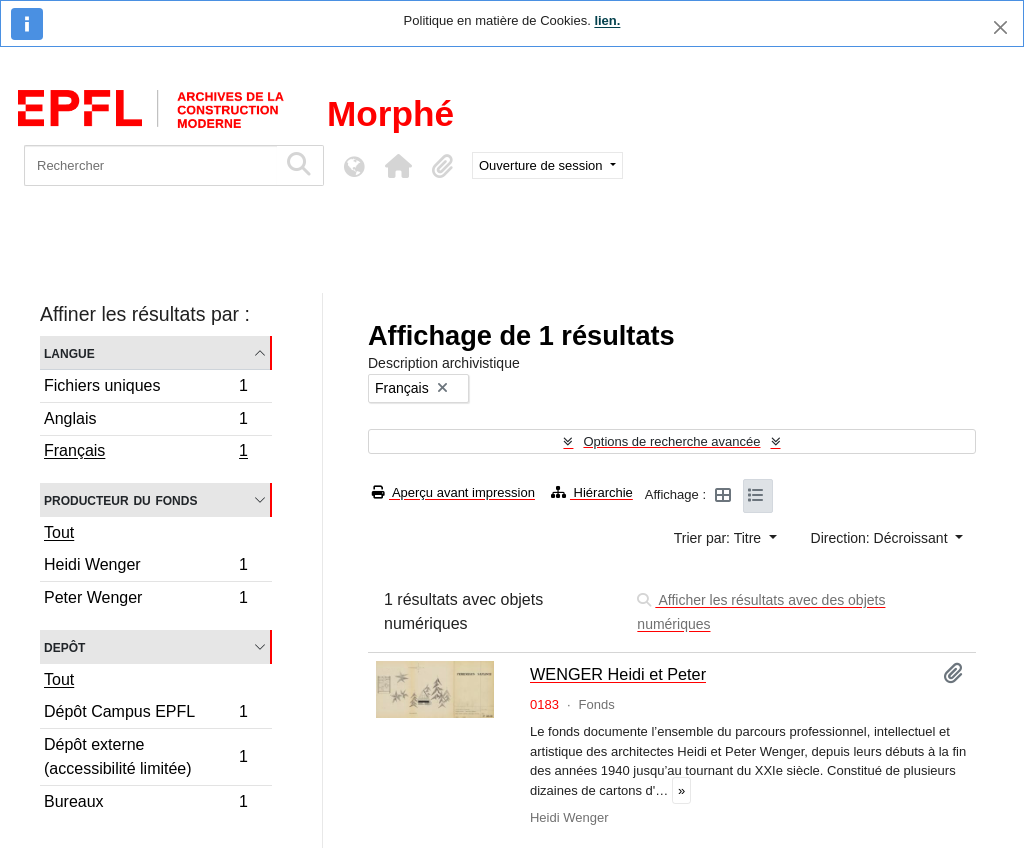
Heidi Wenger (145, 567)
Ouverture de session (542, 165)
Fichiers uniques (145, 388)
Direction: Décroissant (881, 538)
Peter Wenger (145, 600)
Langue (69, 352)
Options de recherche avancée (671, 441)
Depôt (64, 646)
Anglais (145, 421)
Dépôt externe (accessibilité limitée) (145, 756)
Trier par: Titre (719, 538)
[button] (398, 166)
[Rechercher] (150, 165)
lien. (607, 20)
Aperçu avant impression (453, 492)
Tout (59, 532)
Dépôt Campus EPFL (145, 714)
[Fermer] (1000, 27)
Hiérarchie (592, 492)
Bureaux (145, 804)
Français (145, 453)
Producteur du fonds (120, 499)
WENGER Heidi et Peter (618, 674)
